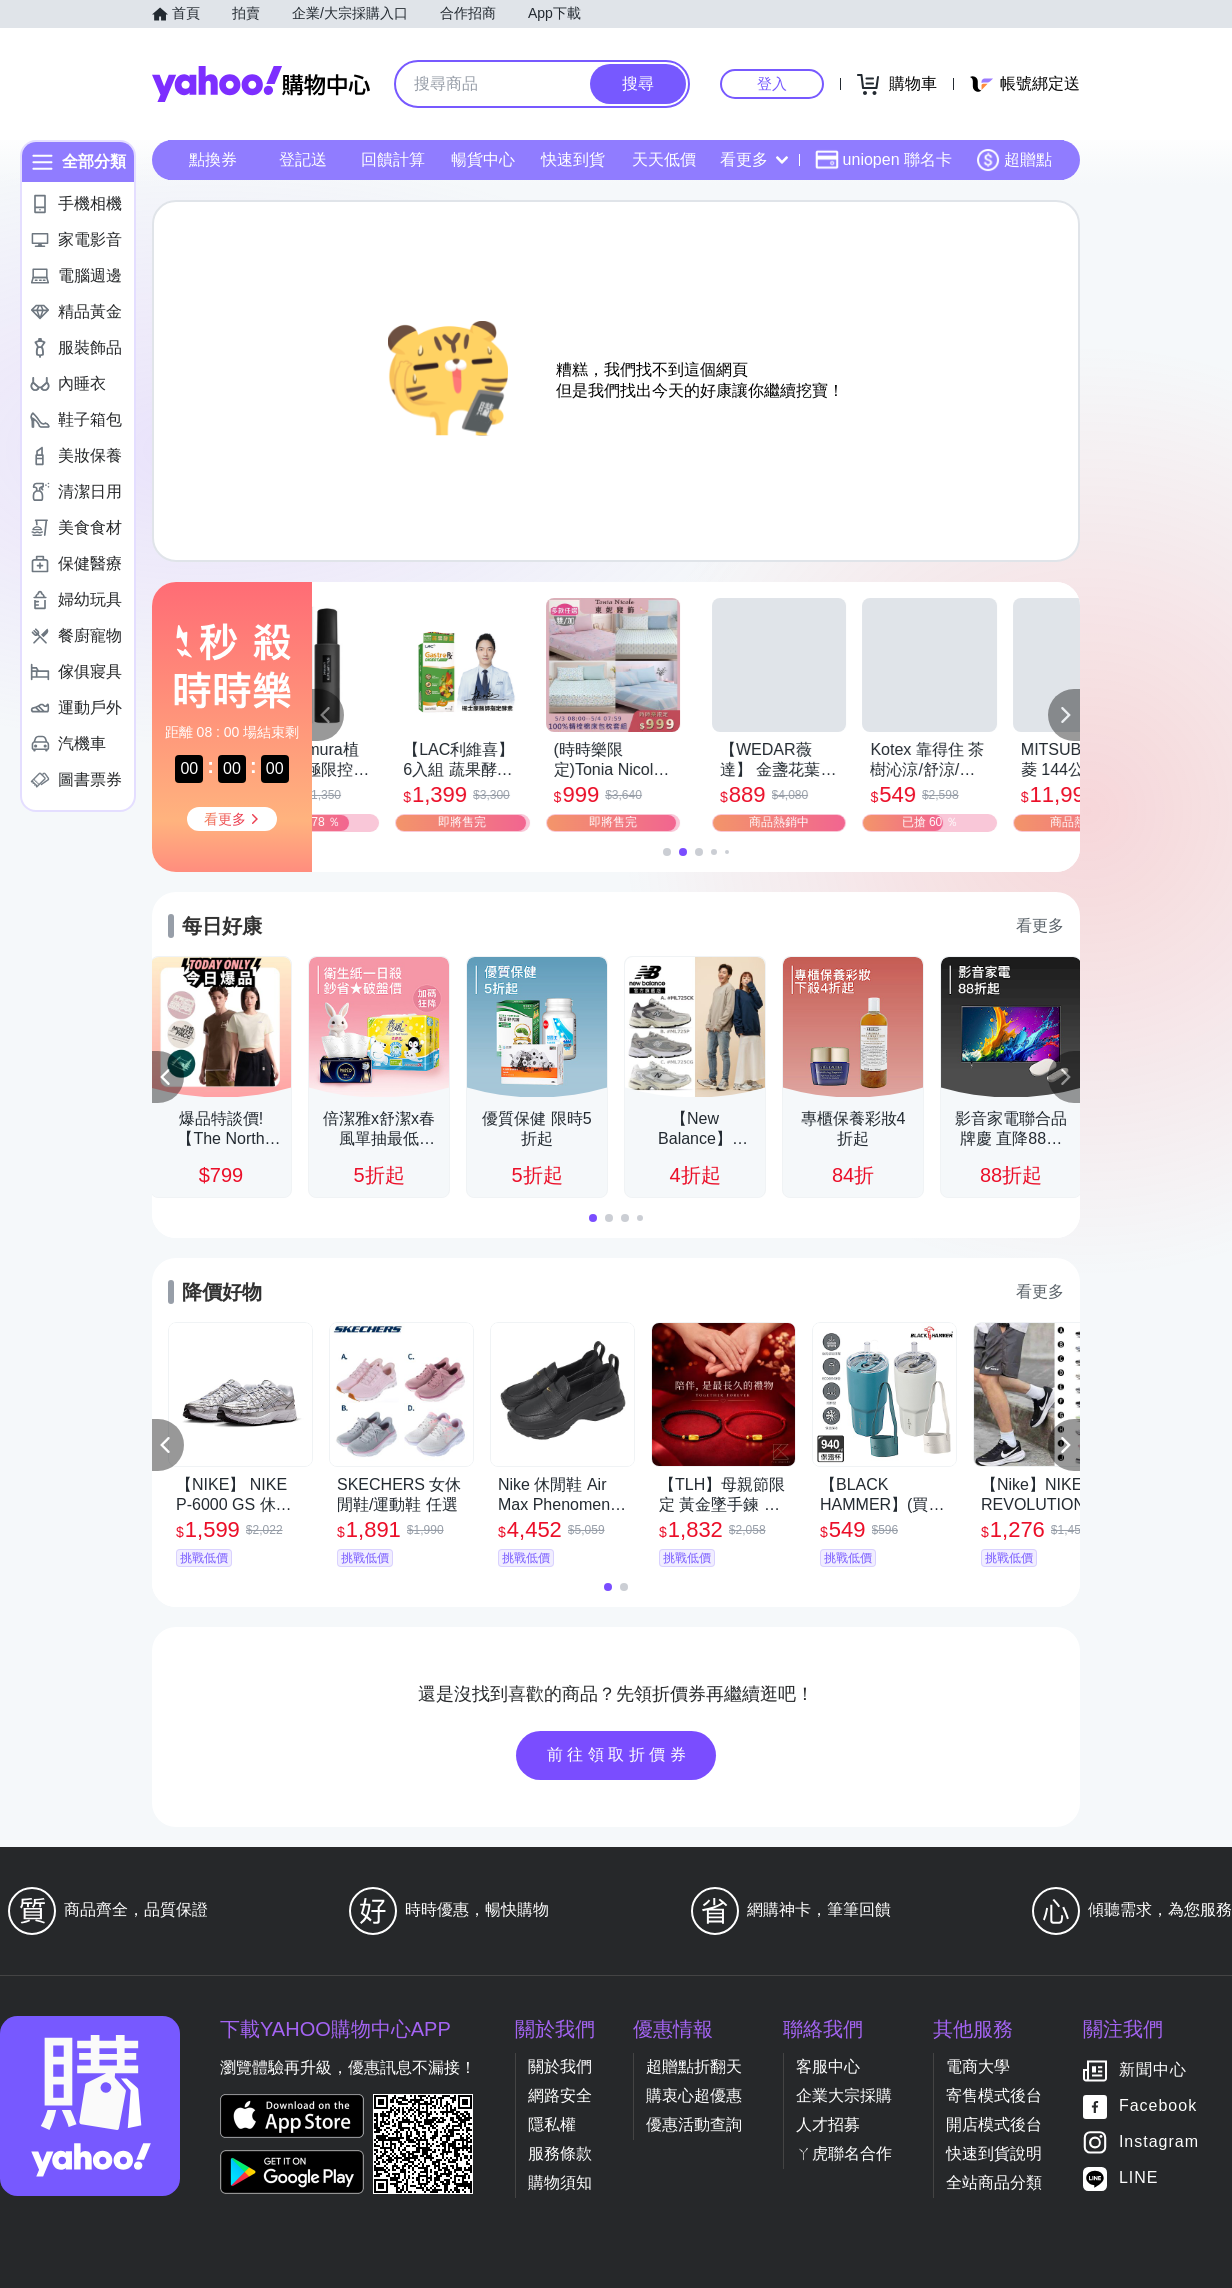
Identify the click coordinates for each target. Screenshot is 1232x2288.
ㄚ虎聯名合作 (844, 2153)
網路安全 (560, 2095)
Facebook (1158, 2106)
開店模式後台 (994, 2124)
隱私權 (552, 2124)
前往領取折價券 (619, 1754)
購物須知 (560, 2182)
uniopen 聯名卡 (883, 160)
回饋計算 (393, 159)
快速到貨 (573, 159)
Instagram (1159, 2142)
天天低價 (664, 159)
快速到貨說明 (994, 2153)
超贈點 (1014, 160)
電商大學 (978, 2066)
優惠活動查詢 (694, 2124)
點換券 (213, 159)
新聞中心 (1153, 2070)
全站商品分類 (994, 2182)
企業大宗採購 (844, 2095)
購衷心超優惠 (694, 2095)
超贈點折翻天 (694, 2066)
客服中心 (828, 2066)
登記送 (303, 159)
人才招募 (828, 2124)
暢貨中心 (483, 159)
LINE (1139, 2178)
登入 (772, 83)
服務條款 (560, 2153)
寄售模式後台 (994, 2095)
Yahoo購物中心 (261, 84)
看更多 (754, 159)
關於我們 (560, 2066)
